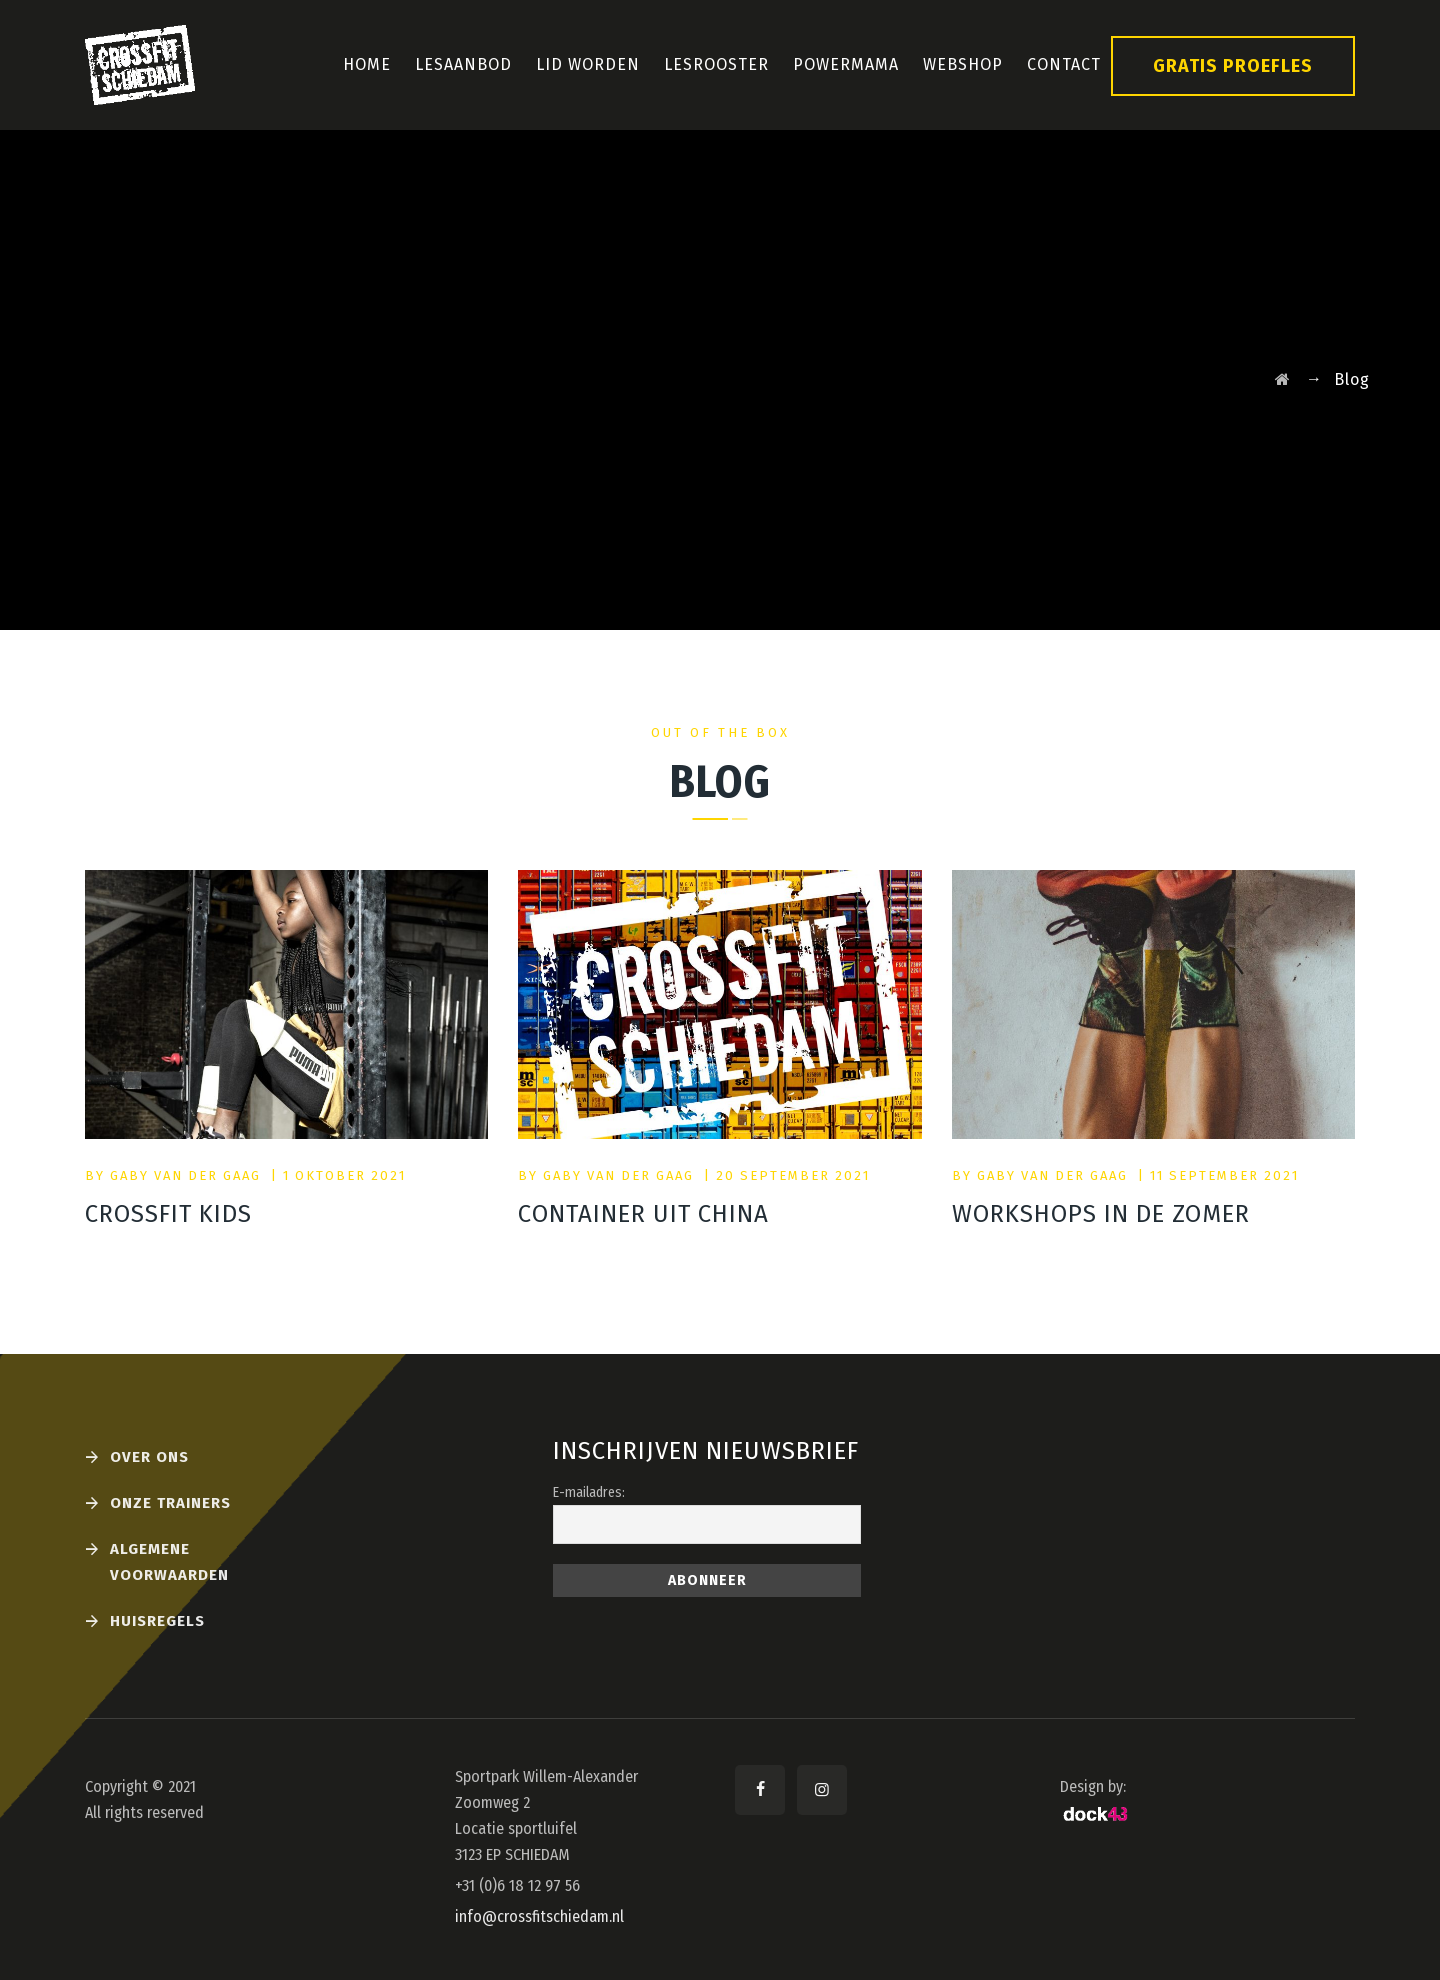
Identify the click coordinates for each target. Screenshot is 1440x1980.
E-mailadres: (589, 1492)
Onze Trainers (170, 1503)
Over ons (149, 1457)
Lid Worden (588, 64)
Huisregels (157, 1621)
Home (367, 64)
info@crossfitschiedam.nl (539, 1916)
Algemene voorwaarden (169, 1562)
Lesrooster (716, 64)
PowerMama (846, 64)
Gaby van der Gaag (185, 1175)
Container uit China (643, 1214)
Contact (1064, 64)
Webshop (963, 64)
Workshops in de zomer (1101, 1214)
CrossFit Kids (168, 1214)
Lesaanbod (463, 64)
